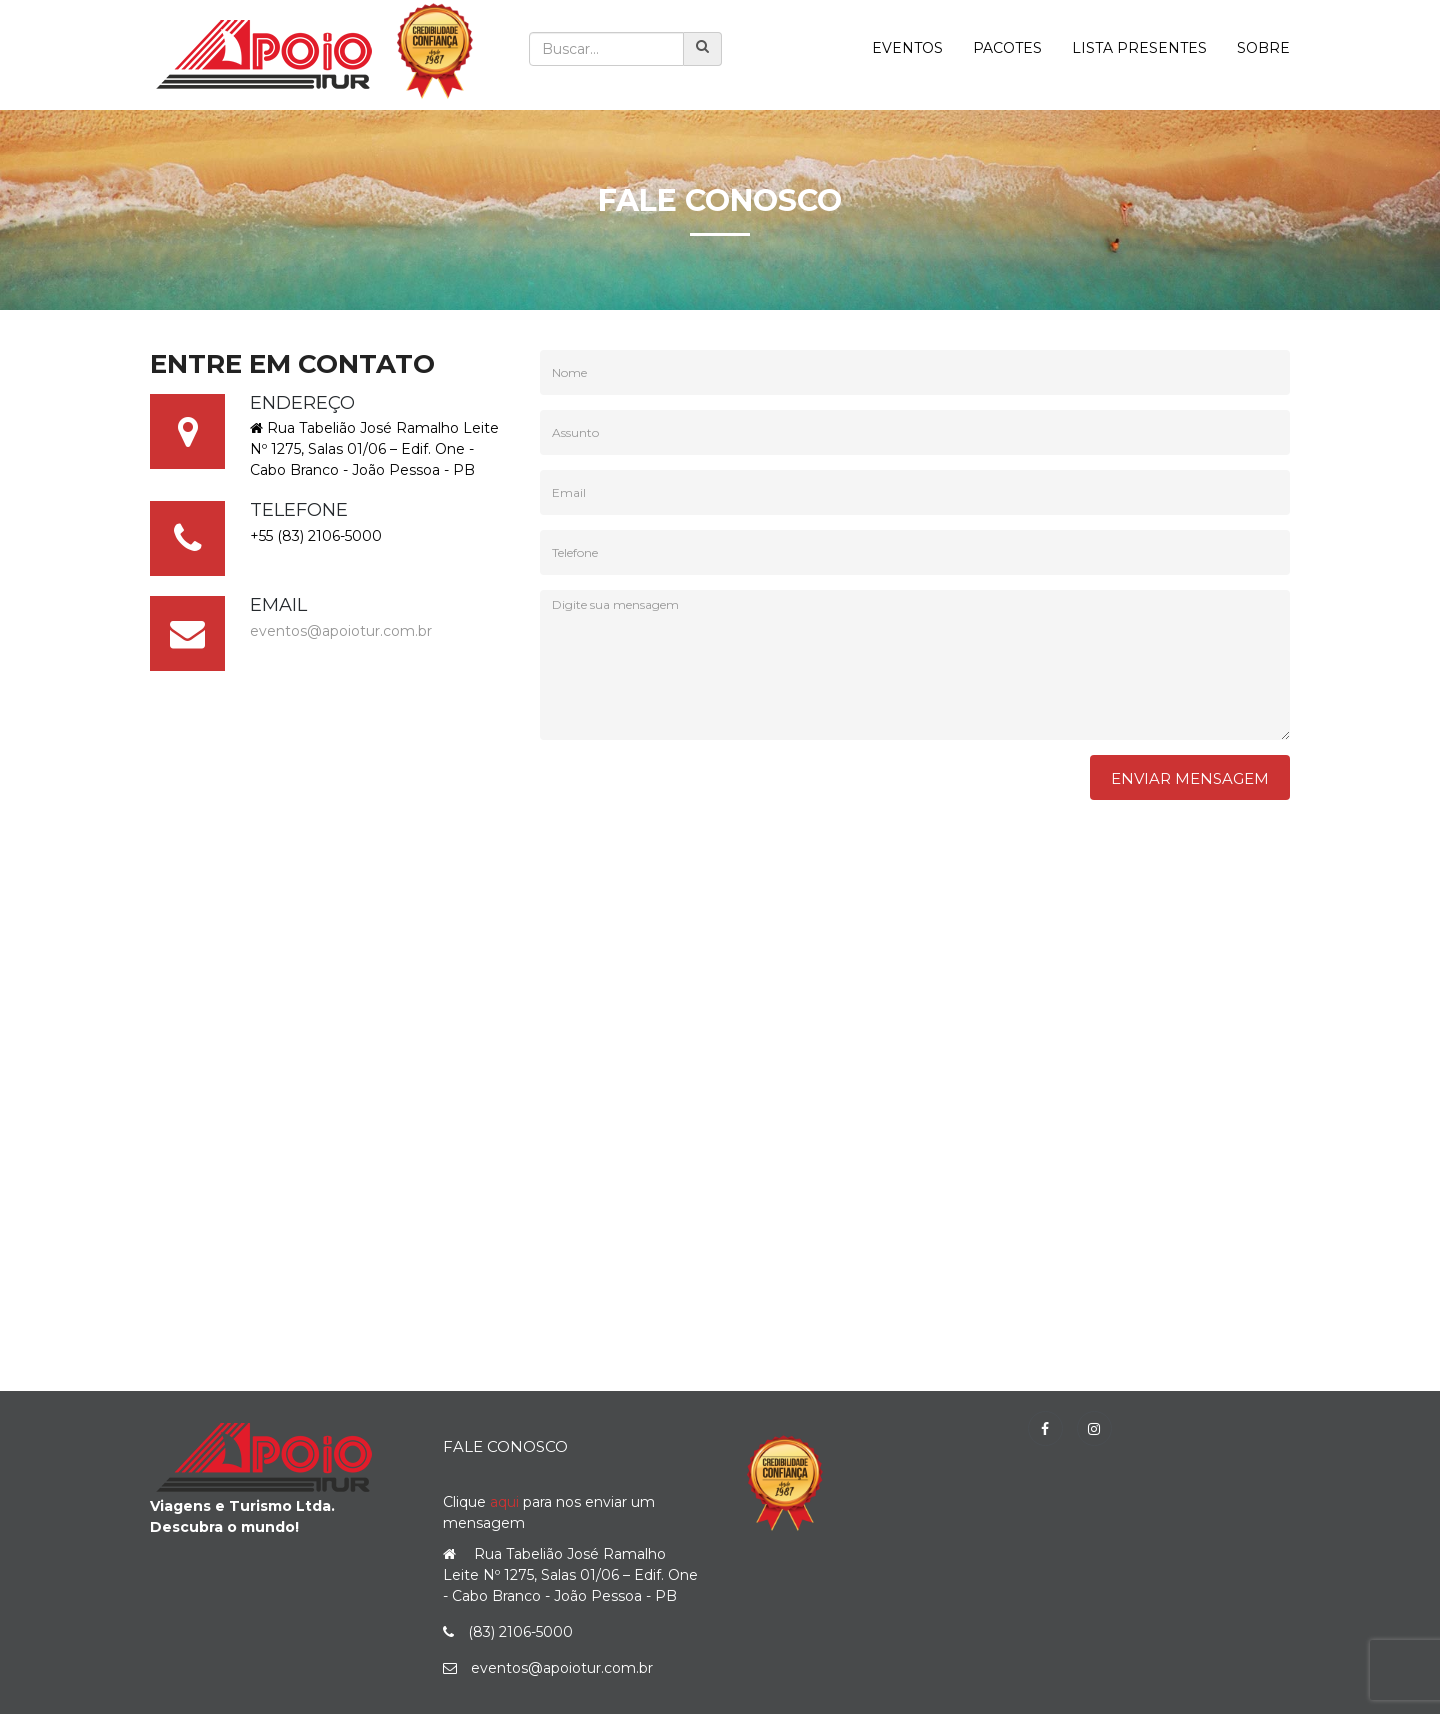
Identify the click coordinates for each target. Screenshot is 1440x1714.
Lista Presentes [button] (1139, 48)
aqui (504, 1502)
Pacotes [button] (1007, 48)
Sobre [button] (1263, 48)
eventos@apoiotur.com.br (341, 631)
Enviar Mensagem (1190, 778)
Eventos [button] (907, 48)
